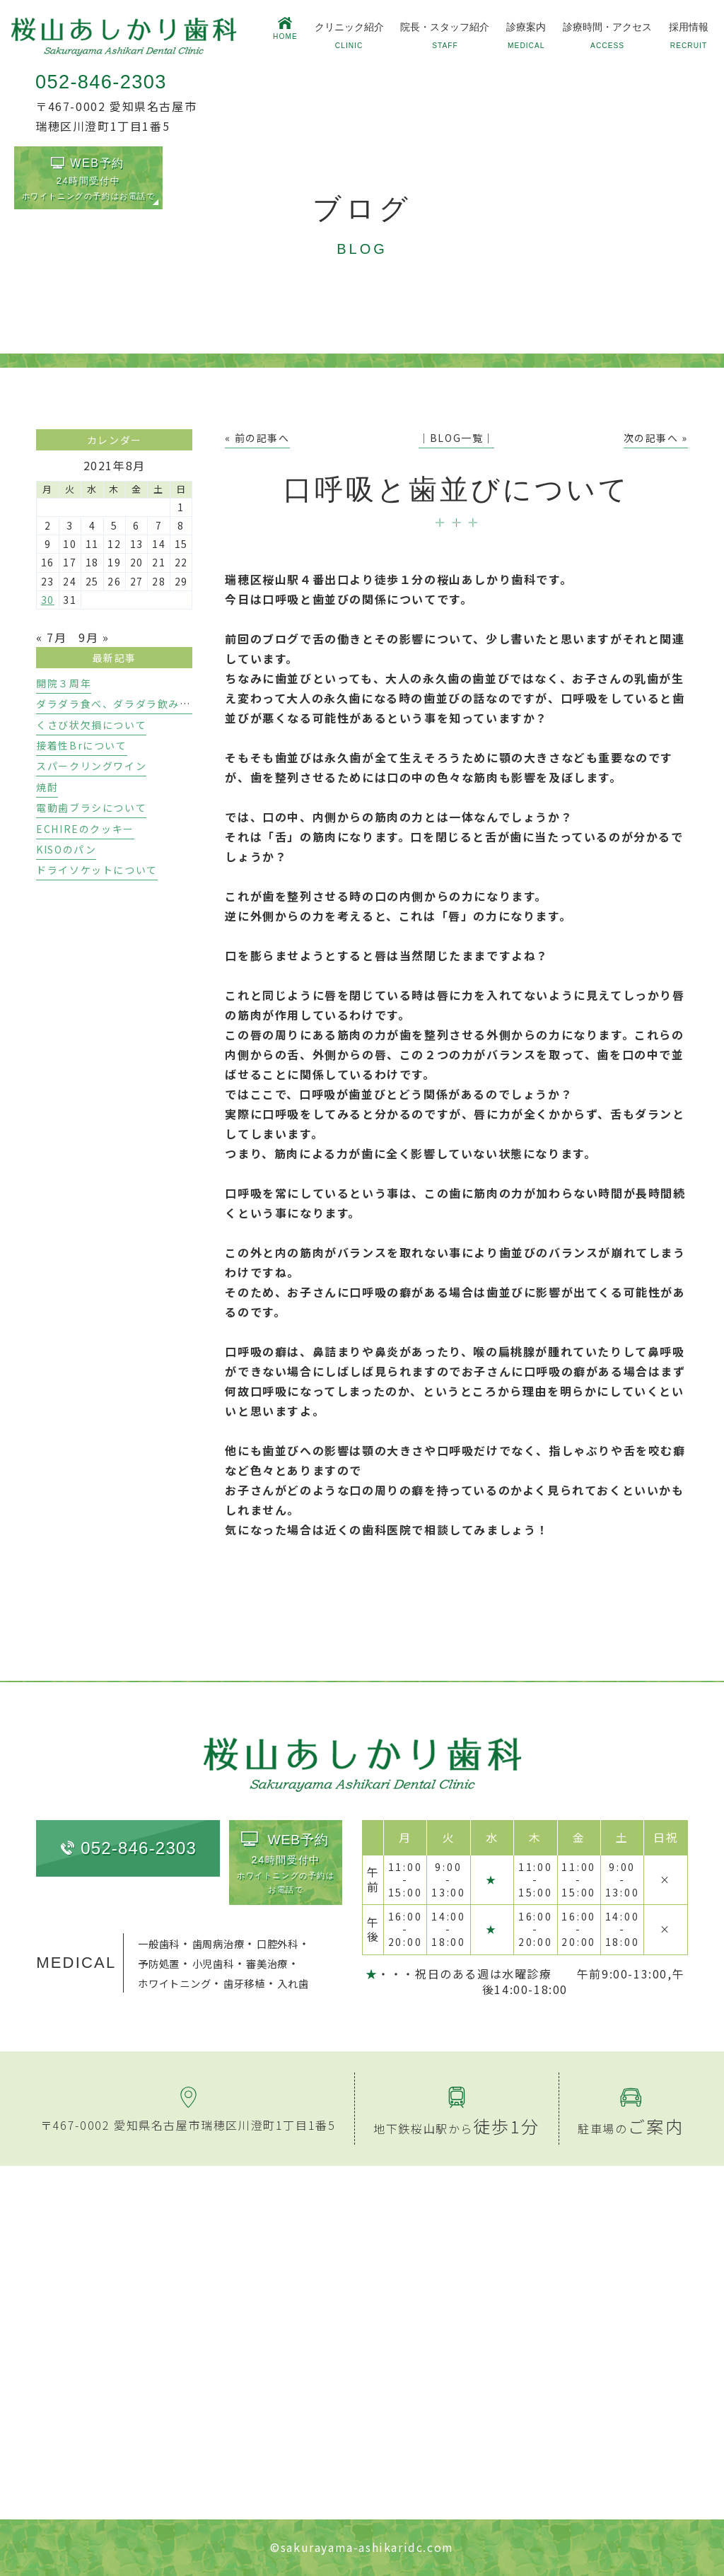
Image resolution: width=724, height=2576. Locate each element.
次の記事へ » (656, 438)
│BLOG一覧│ (456, 438)
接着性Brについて (81, 745)
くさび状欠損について (91, 725)
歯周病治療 (218, 1943)
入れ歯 (292, 1983)
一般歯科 (159, 1943)
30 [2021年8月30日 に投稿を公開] (47, 600)
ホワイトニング (174, 1983)
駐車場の (631, 2128)
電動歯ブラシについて (91, 807)
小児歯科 (213, 1963)
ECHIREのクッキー (85, 829)
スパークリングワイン (91, 766)
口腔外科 (277, 1943)
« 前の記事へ (257, 438)
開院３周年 (63, 683)
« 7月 (51, 637)
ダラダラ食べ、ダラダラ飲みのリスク (129, 704)
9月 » (93, 637)
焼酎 (47, 787)
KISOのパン (66, 849)
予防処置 (159, 1963)
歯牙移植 (244, 1983)
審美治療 (267, 1963)
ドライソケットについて (97, 870)
